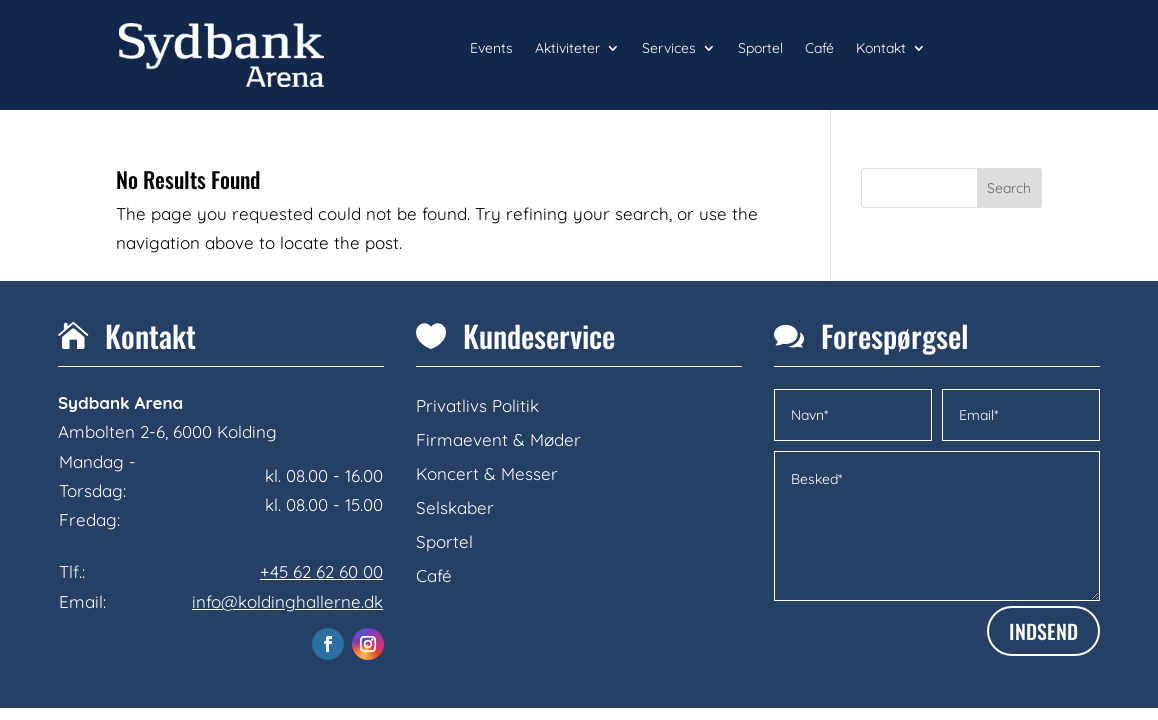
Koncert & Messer (487, 473)
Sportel (760, 49)
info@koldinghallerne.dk (287, 601)
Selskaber (455, 507)
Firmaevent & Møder (498, 439)
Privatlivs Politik (477, 405)
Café (819, 49)
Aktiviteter (567, 49)
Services (669, 49)
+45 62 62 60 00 (321, 571)
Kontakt (881, 49)
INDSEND (1043, 631)
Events (491, 49)
